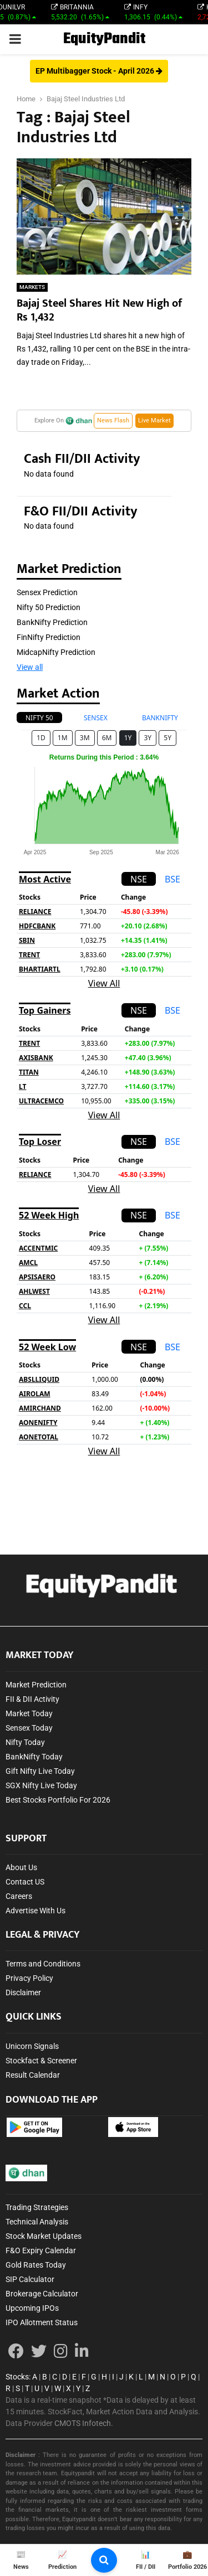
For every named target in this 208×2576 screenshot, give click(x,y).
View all (30, 667)
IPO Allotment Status (42, 2322)
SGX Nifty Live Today (41, 1785)
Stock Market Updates (44, 2236)
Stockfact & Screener (41, 2060)
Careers (19, 1896)
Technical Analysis (37, 2221)
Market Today (29, 1713)
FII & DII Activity (32, 1699)
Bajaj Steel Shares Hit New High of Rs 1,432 (99, 310)
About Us (21, 1867)
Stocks (17, 2376)
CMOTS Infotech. (83, 2423)
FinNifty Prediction (48, 637)
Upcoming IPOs (32, 2308)
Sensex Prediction (47, 592)
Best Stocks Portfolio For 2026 (58, 1799)
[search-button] (104, 2560)
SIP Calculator (30, 2279)
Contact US (25, 1881)
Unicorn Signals (32, 2046)
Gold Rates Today (36, 2264)
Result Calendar (33, 2075)
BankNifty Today (34, 1756)
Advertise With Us (35, 1910)
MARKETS (32, 287)
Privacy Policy (29, 1978)
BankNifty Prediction (52, 622)
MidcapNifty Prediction (56, 652)
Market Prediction (36, 1684)
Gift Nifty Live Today (40, 1771)
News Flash (113, 420)
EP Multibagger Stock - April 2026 (99, 70)
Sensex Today (29, 1727)
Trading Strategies (37, 2207)
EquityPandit (104, 39)
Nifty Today (25, 1742)
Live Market (154, 420)
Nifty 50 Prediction (48, 607)
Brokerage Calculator (42, 2293)
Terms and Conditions (43, 1963)
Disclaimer (23, 1992)
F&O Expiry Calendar (41, 2250)
